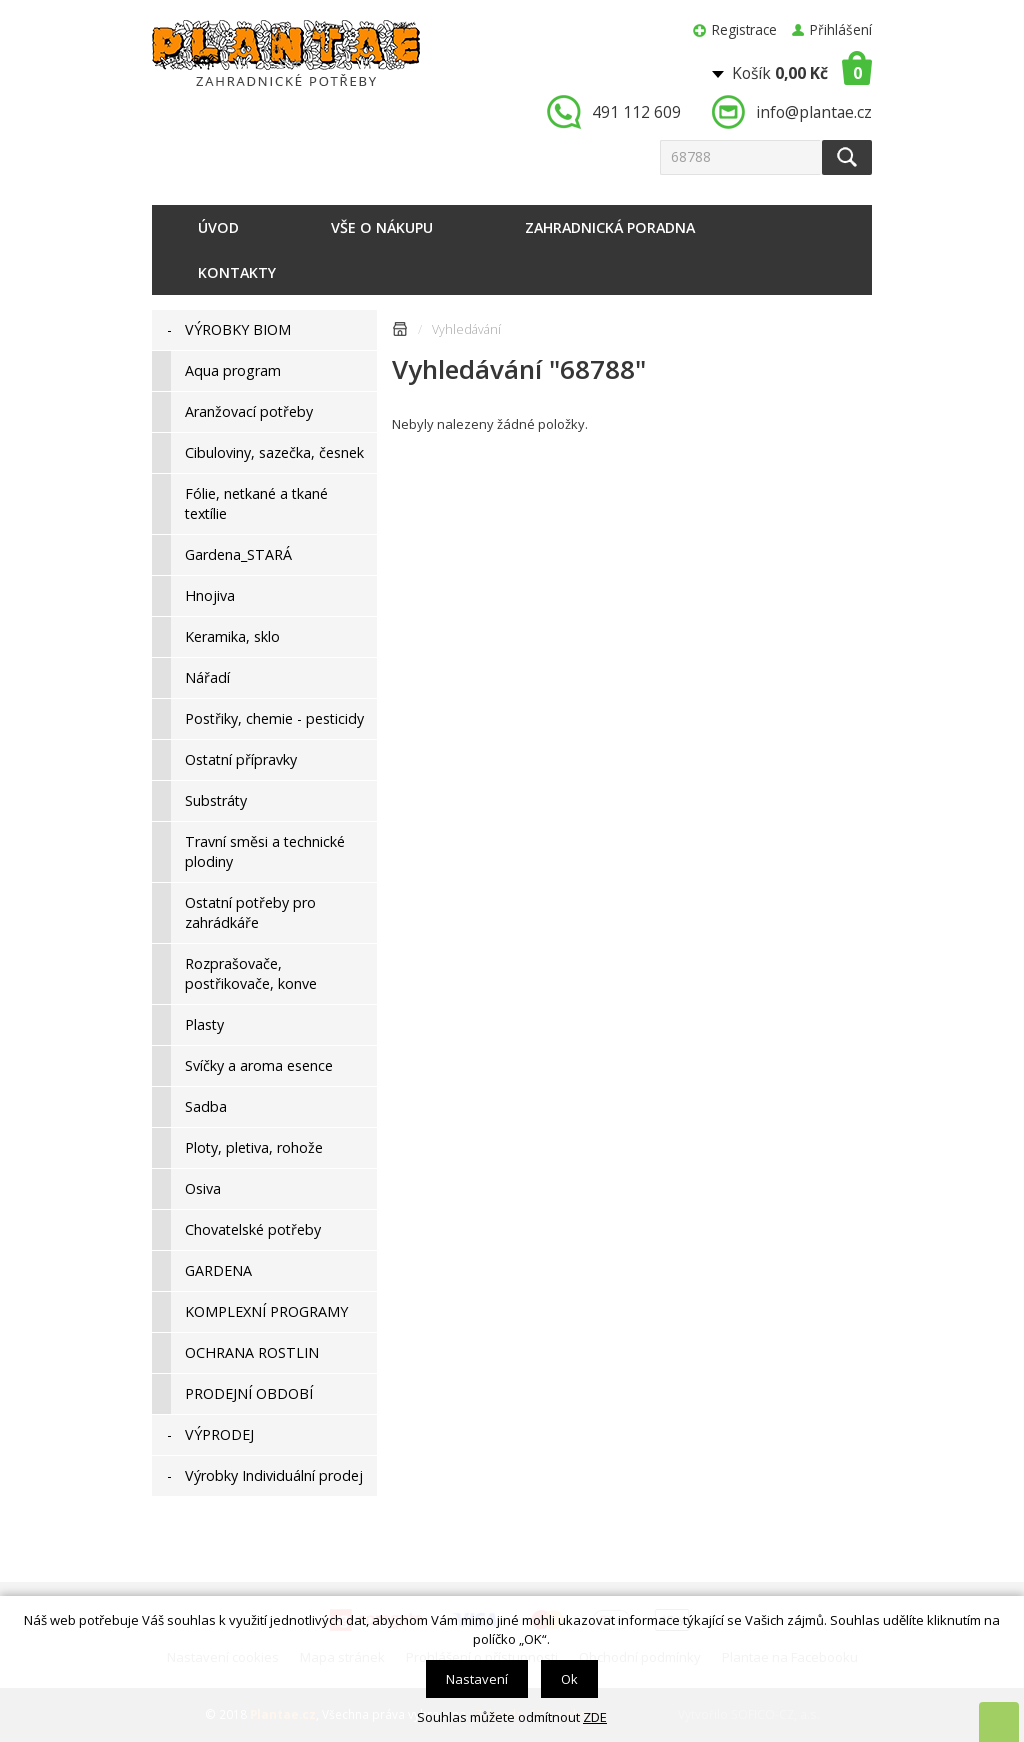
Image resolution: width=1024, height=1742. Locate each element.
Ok (569, 1679)
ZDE (595, 1717)
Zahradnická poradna (610, 227)
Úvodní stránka (400, 332)
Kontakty (237, 272)
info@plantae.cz (814, 112)
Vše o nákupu (382, 227)
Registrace (744, 29)
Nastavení (477, 1679)
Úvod (218, 227)
